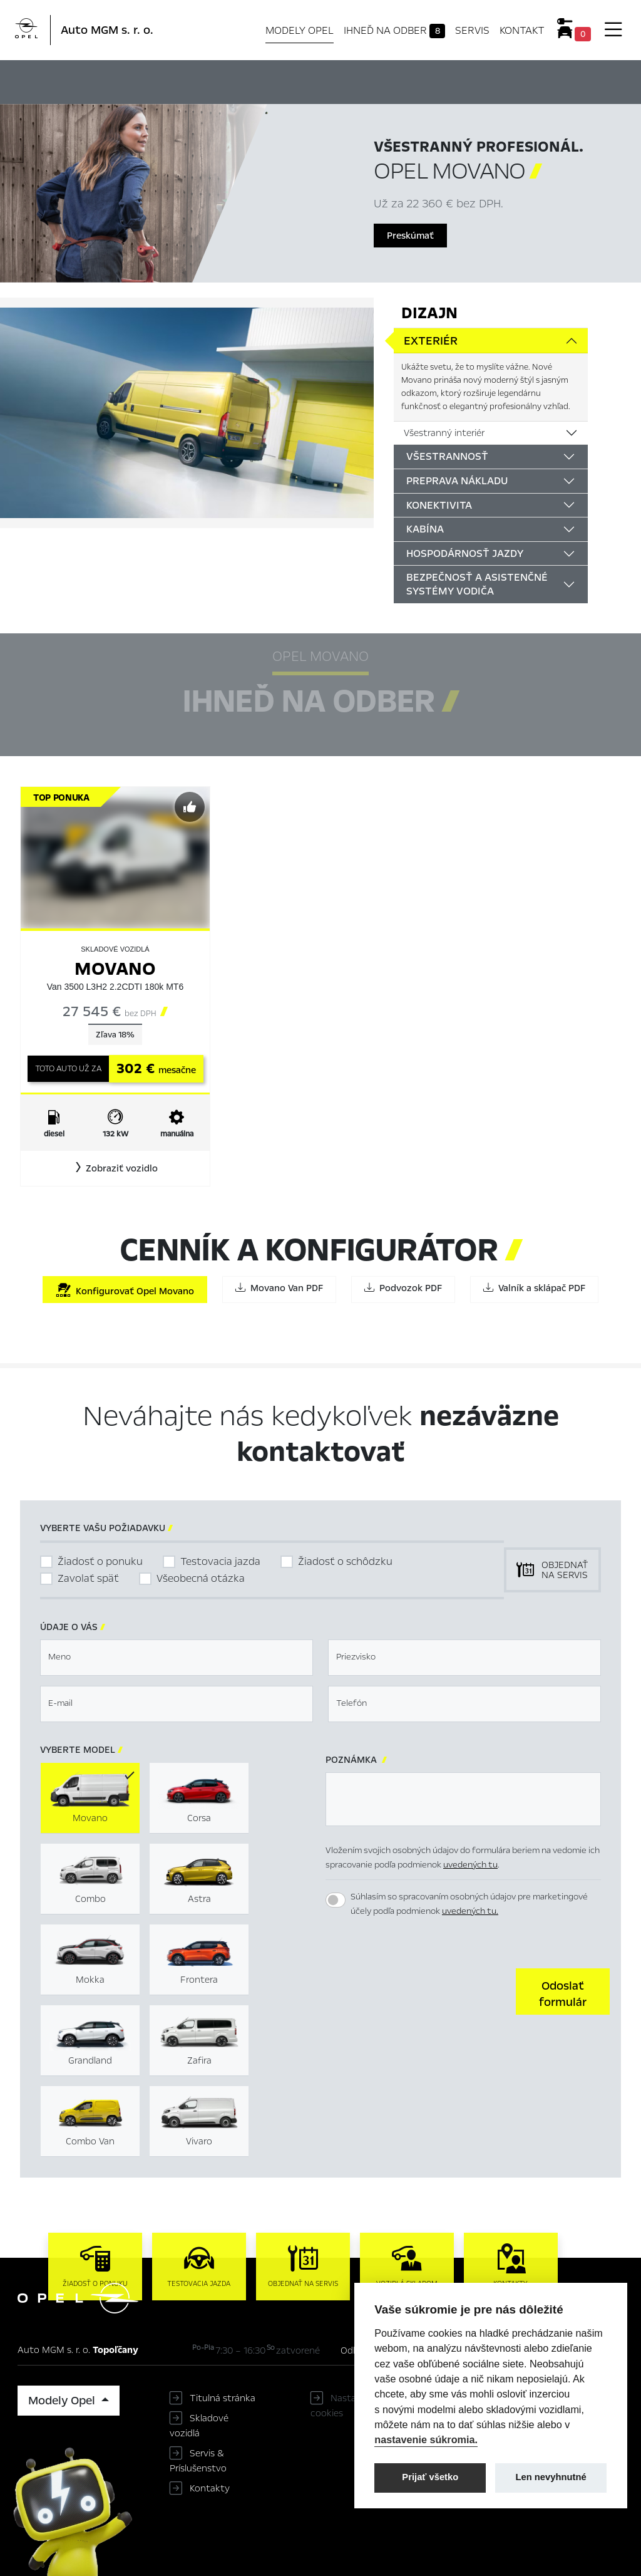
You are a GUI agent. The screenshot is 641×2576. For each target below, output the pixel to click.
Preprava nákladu (457, 481)
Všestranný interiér (444, 433)
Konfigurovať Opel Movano (125, 1290)
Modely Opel (299, 30)
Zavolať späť (88, 1578)
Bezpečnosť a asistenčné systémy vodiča (477, 584)
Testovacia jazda (220, 1561)
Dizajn (429, 313)
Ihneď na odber (395, 30)
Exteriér (431, 341)
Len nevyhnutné (551, 2477)
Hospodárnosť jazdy (464, 553)
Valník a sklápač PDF (534, 1288)
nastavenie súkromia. (426, 2439)
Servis (472, 30)
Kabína (425, 529)
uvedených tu (470, 1865)
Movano (115, 969)
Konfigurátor (342, 80)
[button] (115, 1168)
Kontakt (522, 30)
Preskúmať (410, 235)
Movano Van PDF (279, 1288)
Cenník (404, 80)
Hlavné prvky (159, 80)
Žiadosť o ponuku (100, 1561)
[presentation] (421, 1990)
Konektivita (439, 505)
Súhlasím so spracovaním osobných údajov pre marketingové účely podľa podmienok (469, 1904)
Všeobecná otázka (200, 1578)
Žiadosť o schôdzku (345, 1561)
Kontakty (210, 2488)
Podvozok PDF (403, 1288)
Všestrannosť (447, 456)
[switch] (336, 1900)
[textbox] (176, 1657)
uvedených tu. (470, 1911)
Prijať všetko (430, 2477)
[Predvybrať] (190, 807)
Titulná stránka (222, 2398)
